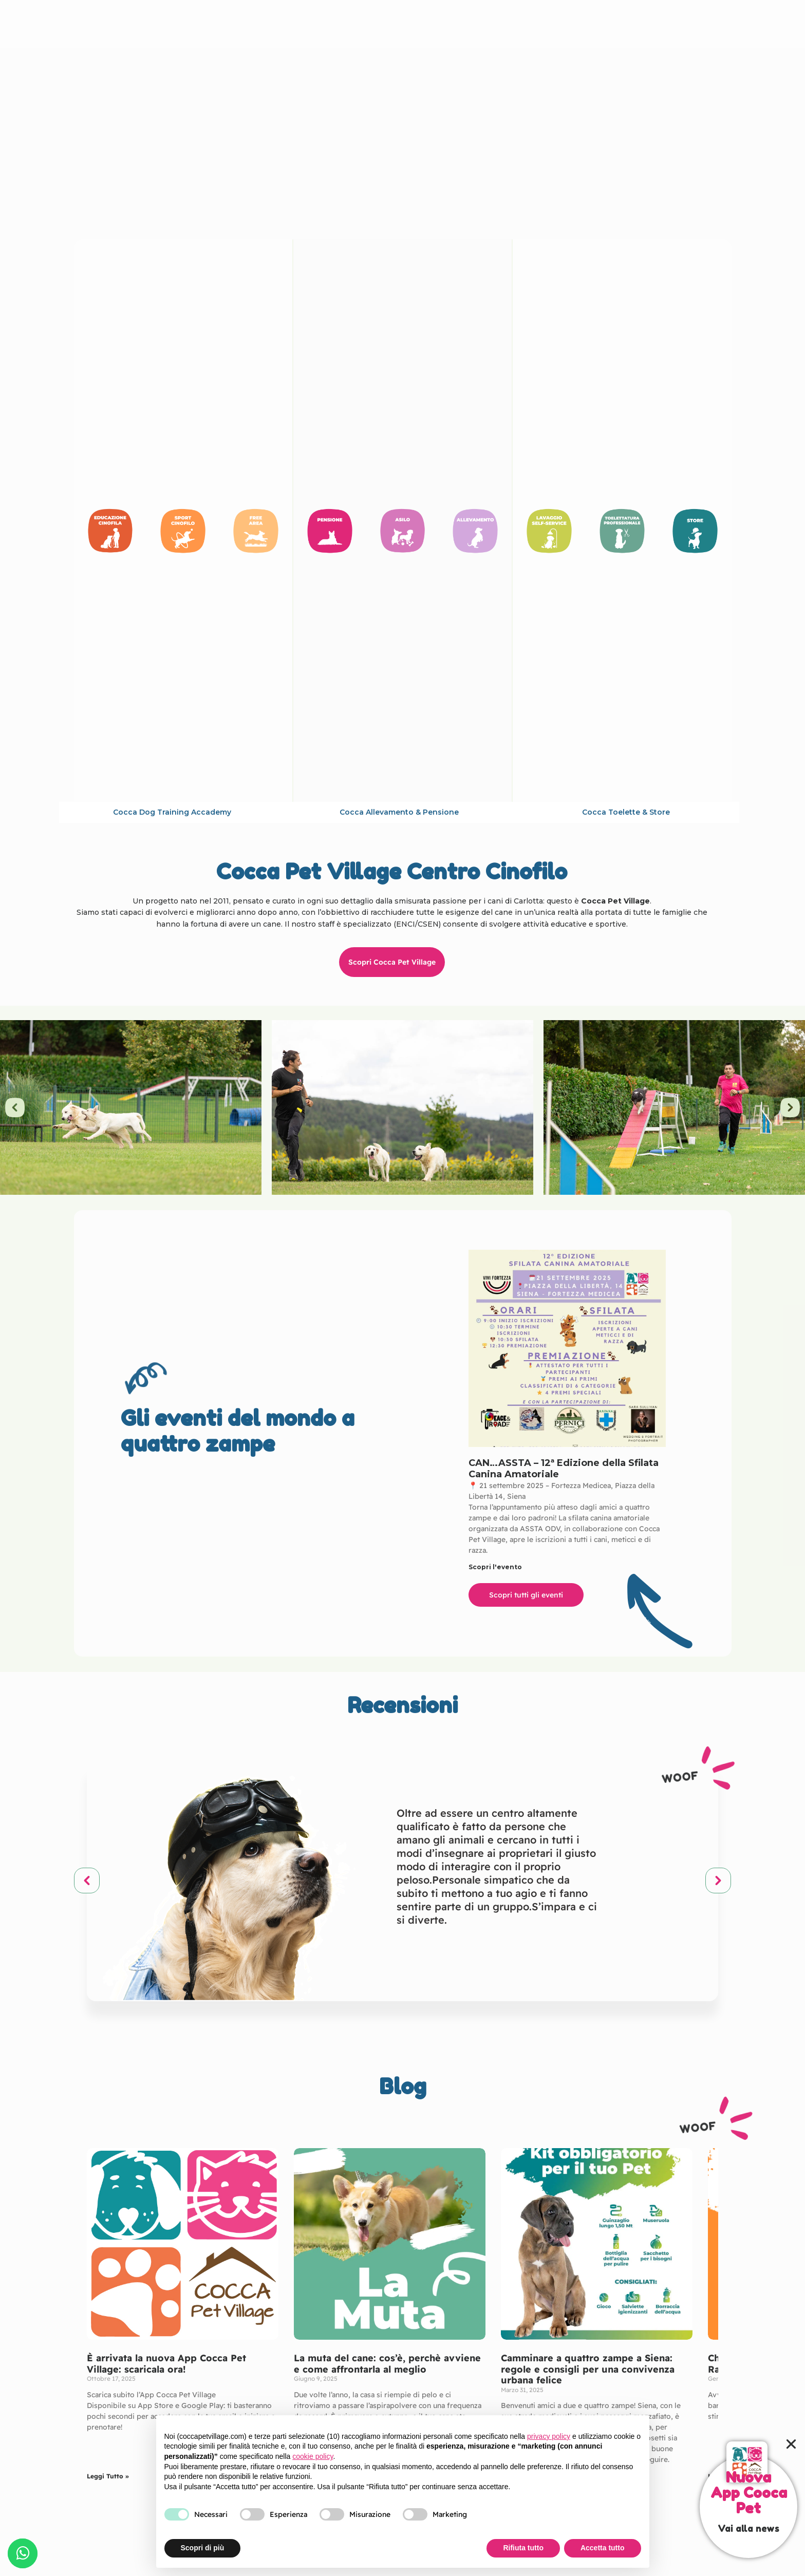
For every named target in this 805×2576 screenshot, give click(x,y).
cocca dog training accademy (172, 812)
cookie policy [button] (312, 2456)
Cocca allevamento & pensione (399, 812)
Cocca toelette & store (626, 812)
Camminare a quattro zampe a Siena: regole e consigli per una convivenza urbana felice (588, 2369)
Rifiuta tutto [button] (523, 2548)
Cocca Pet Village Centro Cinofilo (400, 24)
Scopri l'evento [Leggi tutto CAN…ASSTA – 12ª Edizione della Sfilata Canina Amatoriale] (495, 1567)
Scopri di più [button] (202, 2548)
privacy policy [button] (548, 2436)
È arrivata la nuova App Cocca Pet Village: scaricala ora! (166, 2363)
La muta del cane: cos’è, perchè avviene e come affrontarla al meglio (387, 2363)
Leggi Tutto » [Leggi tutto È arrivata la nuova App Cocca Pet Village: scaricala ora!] (108, 2476)
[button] (15, 1107)
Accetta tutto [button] (603, 2548)
